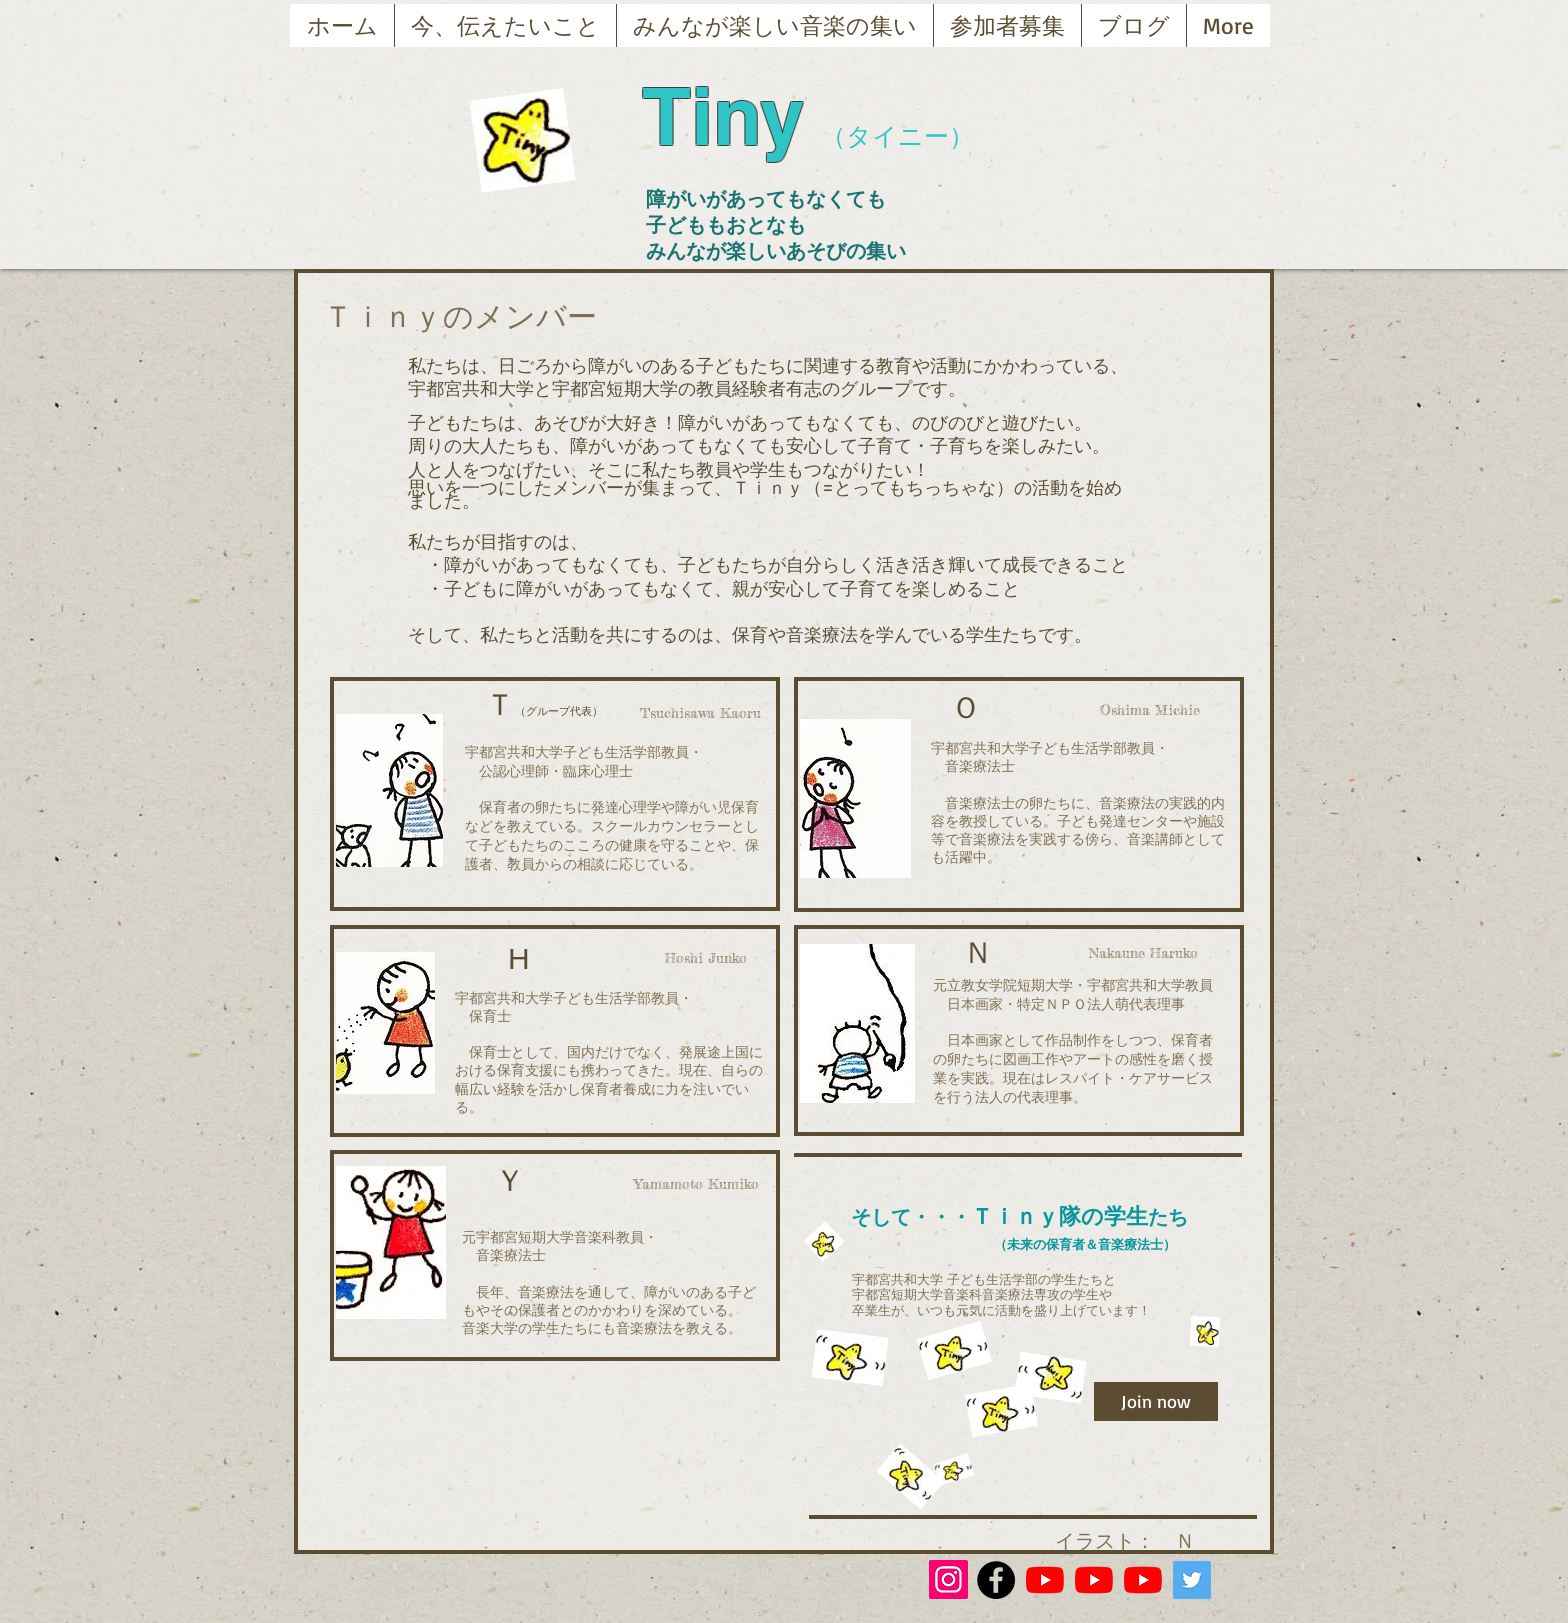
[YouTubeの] (1045, 1580)
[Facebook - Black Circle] (996, 1580)
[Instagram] (948, 1579)
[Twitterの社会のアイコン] (1192, 1580)
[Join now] (1156, 1401)
